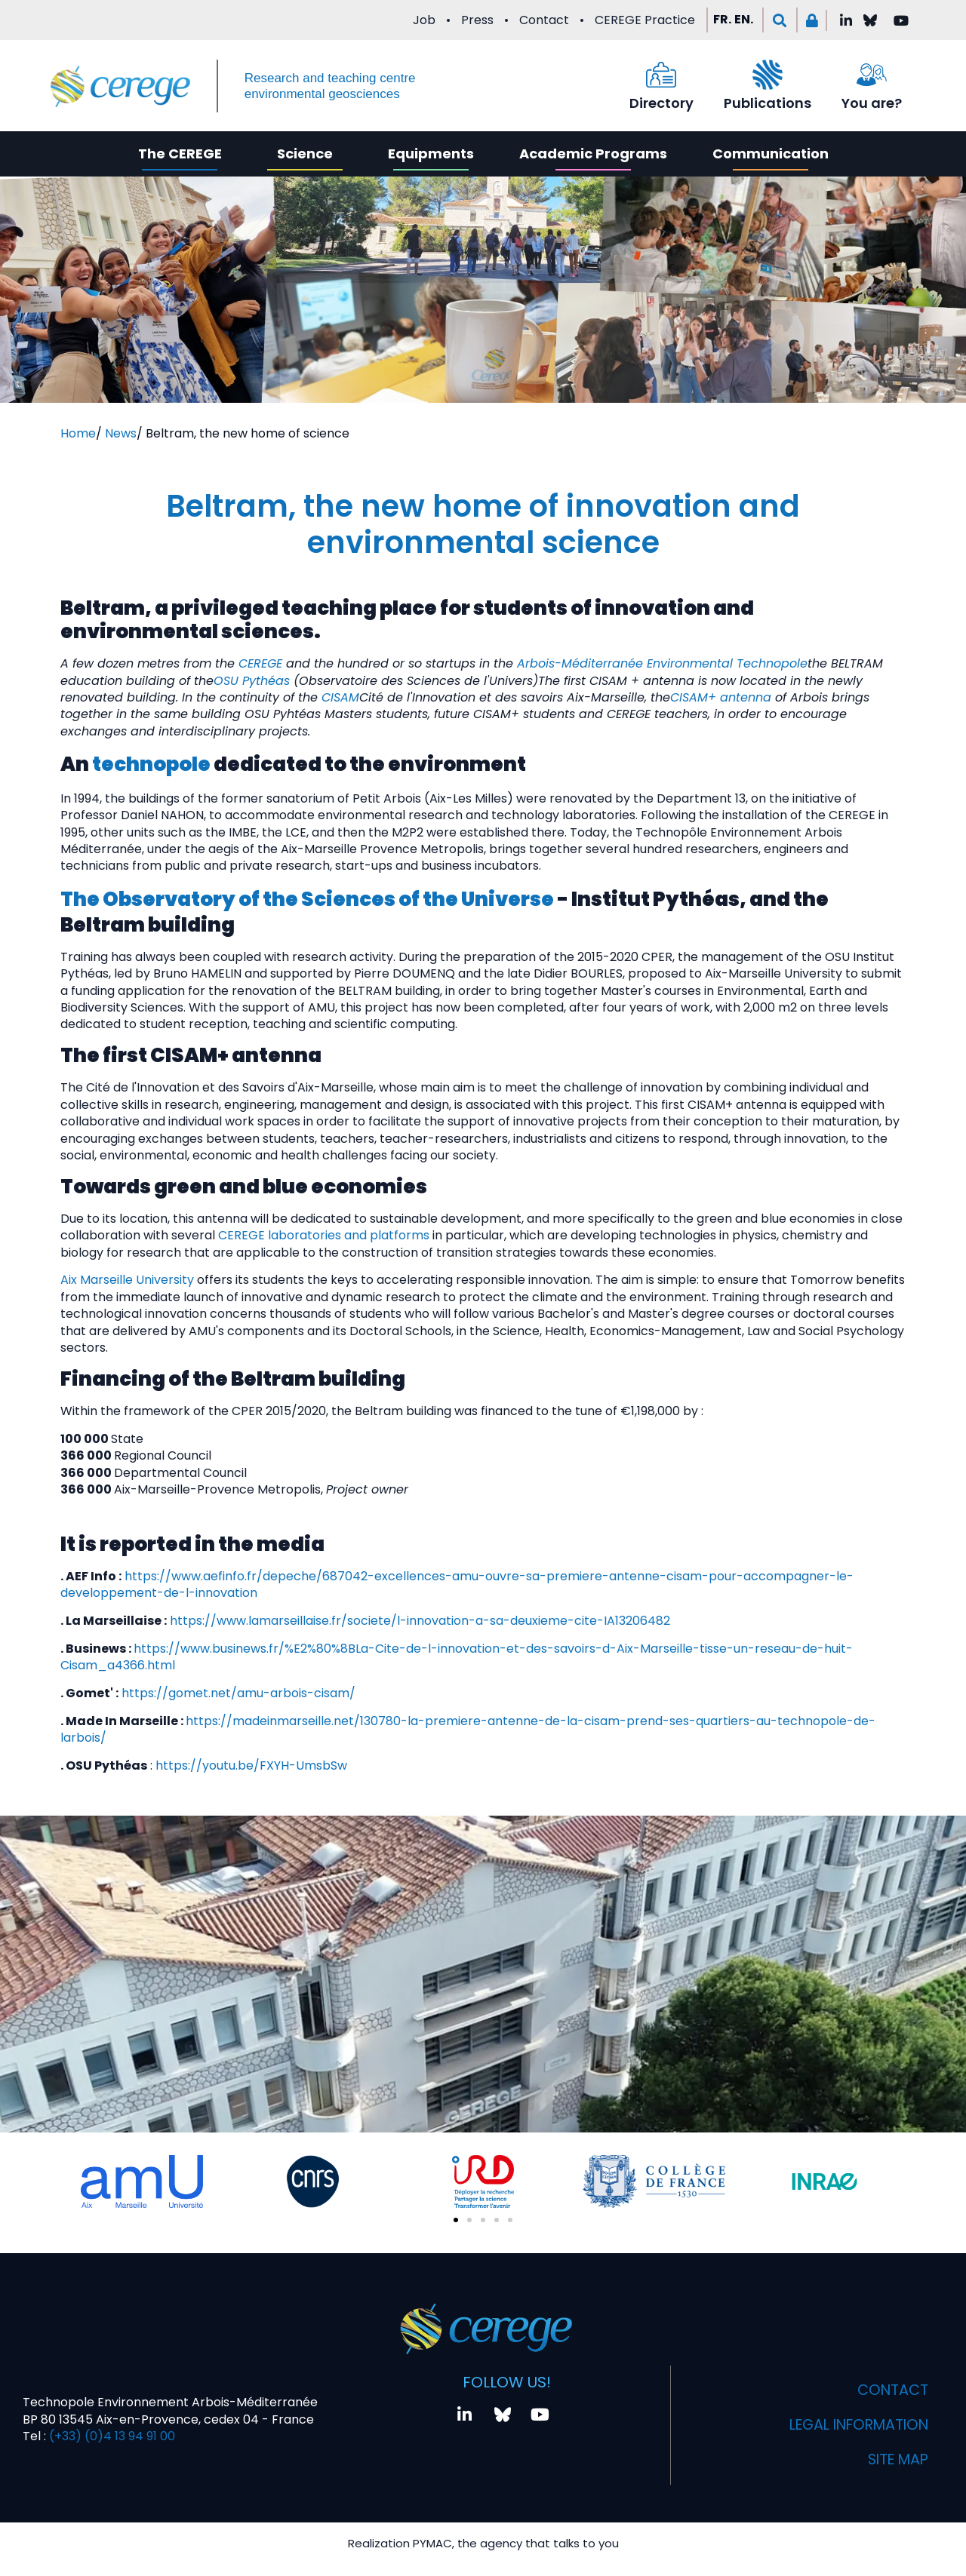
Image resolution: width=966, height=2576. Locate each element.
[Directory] (661, 75)
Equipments (431, 153)
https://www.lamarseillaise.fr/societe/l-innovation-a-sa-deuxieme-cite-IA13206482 (420, 1620)
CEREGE (260, 663)
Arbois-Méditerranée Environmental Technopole (662, 663)
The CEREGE (180, 153)
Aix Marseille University (127, 1279)
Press (477, 20)
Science (305, 153)
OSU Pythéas (252, 680)
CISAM (340, 697)
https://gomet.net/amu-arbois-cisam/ (238, 1693)
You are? (871, 103)
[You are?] (872, 75)
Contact (544, 20)
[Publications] (767, 75)
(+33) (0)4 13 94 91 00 (110, 2436)
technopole (151, 764)
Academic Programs (593, 153)
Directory (661, 103)
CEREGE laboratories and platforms (323, 1235)
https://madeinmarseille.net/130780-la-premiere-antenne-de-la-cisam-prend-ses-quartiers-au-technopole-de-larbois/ (467, 1729)
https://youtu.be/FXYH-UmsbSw (251, 1765)
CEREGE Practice (645, 20)
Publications (767, 103)
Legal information (852, 2425)
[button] (780, 20)
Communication (770, 153)
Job (424, 20)
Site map (895, 2459)
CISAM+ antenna (720, 697)
